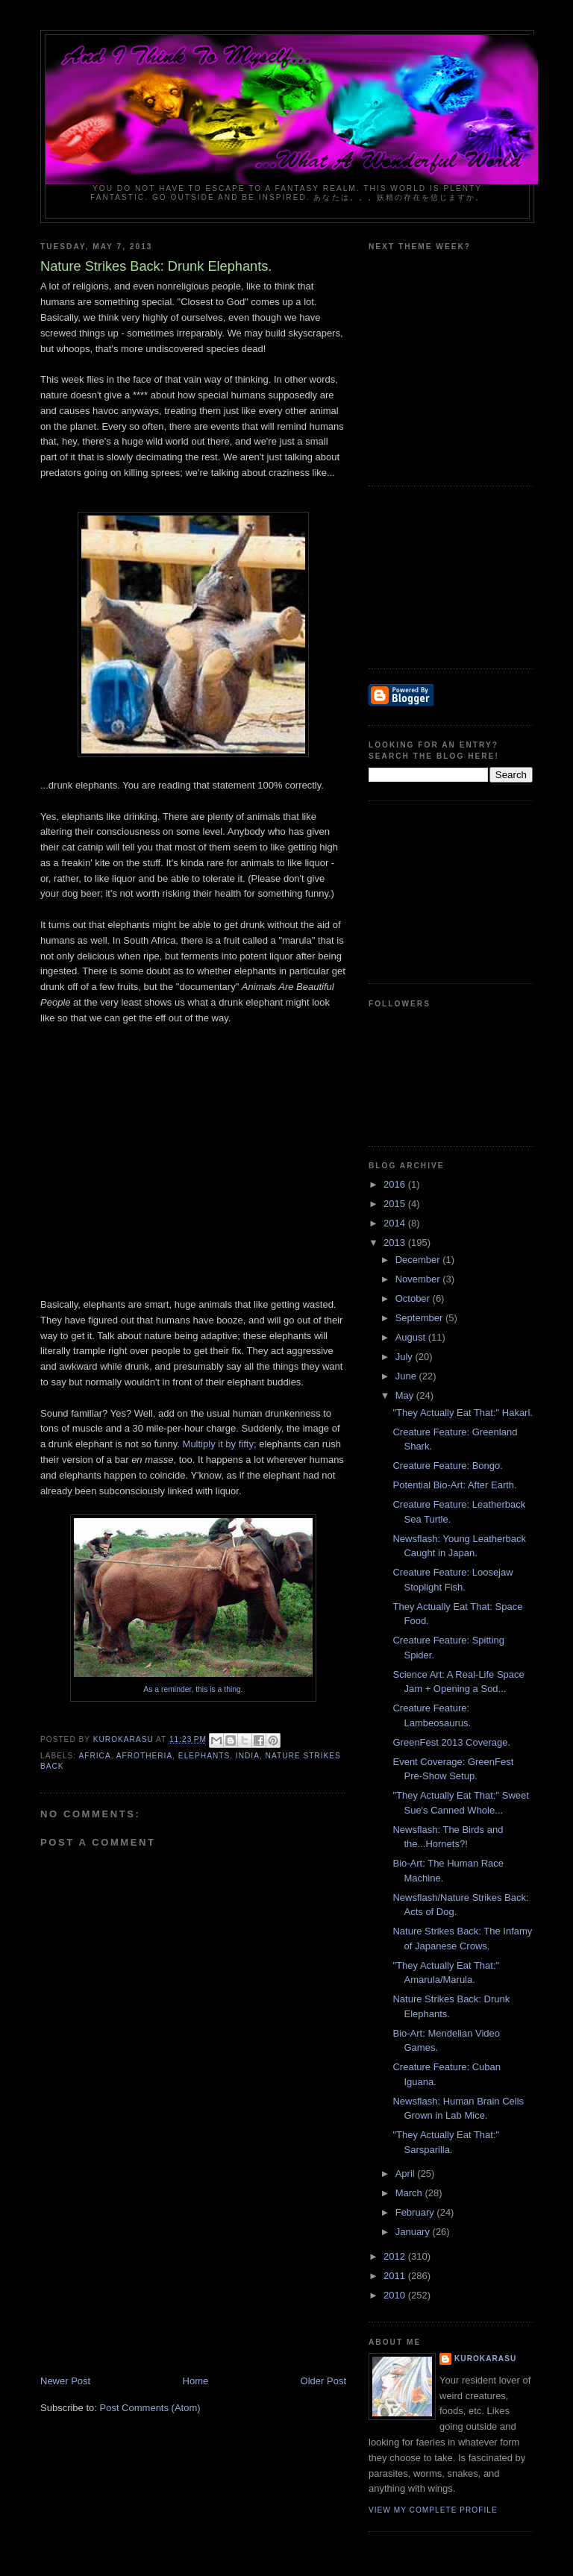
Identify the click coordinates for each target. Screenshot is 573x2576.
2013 (395, 1242)
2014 (395, 1223)
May (405, 1395)
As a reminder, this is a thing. (192, 1689)
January (414, 2231)
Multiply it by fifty (218, 1444)
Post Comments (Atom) (150, 2407)
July (405, 1356)
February (416, 2212)
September (420, 1317)
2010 (395, 2295)
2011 (395, 2275)
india (248, 1756)
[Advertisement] (152, 2270)
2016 (395, 1184)
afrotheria (144, 1756)
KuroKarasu (485, 2358)
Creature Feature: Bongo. (447, 1465)
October (414, 1298)
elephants (204, 1756)
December (419, 1259)
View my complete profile (433, 2510)
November (419, 1279)
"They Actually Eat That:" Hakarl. (462, 1412)
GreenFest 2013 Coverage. (451, 1742)
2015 (395, 1203)
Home (196, 2381)
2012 (395, 2256)
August (411, 1337)
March (410, 2193)
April (406, 2173)
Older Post (323, 2381)
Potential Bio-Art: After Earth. (454, 1485)
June (407, 1376)
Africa (94, 1756)
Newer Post (65, 2381)
